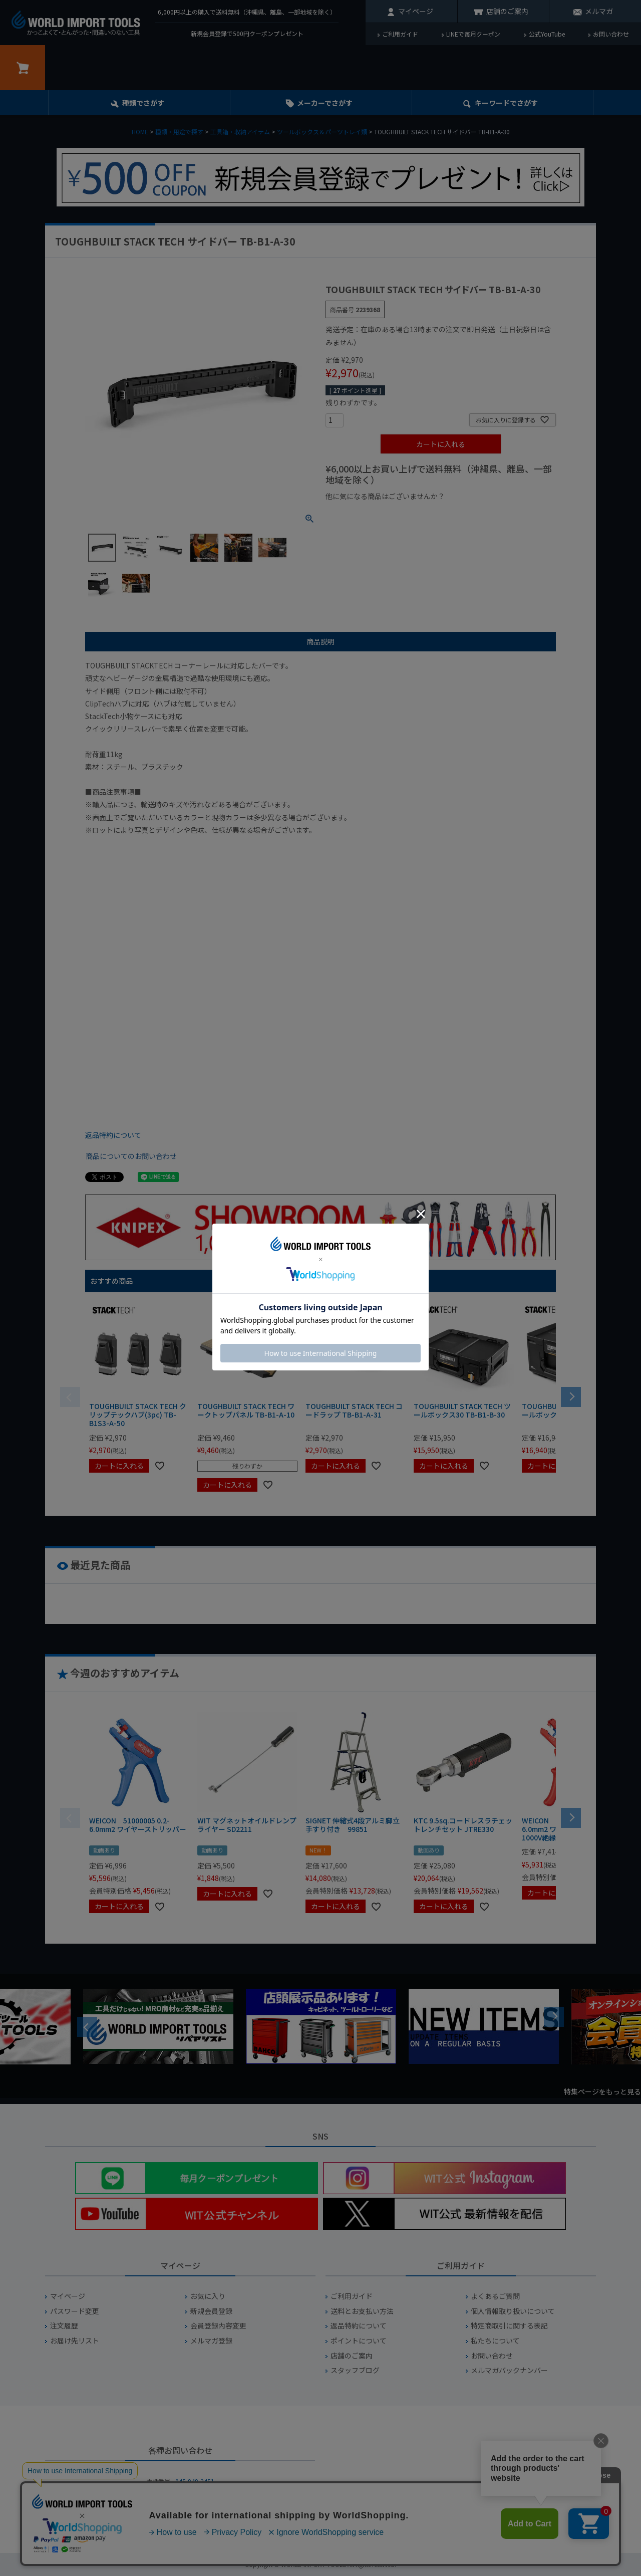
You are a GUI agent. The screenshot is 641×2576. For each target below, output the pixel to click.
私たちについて (495, 2341)
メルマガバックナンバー (509, 2370)
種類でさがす (143, 103)
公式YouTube (547, 34)
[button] (571, 1396)
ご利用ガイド (400, 34)
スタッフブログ (355, 2370)
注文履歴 (64, 2325)
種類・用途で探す (179, 131)
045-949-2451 (194, 2481)
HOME (140, 131)
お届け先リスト (74, 2341)
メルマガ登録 (211, 2341)
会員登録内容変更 (218, 2325)
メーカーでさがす (325, 103)
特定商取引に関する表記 (509, 2325)
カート (22, 67)
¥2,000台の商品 (487, 513)
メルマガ (599, 11)
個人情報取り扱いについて (513, 2311)
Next (554, 2017)
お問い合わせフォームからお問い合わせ (180, 2516)
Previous (87, 2027)
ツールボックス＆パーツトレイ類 (322, 131)
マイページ (415, 11)
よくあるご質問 (495, 2296)
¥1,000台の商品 (424, 513)
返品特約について (113, 1135)
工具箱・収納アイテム (240, 131)
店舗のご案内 (507, 11)
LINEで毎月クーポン (473, 34)
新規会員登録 (211, 2311)
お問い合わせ (611, 34)
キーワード (506, 103)
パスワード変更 (74, 2311)
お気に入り (207, 2296)
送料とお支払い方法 (362, 2311)
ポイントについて (359, 2341)
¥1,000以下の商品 (358, 513)
